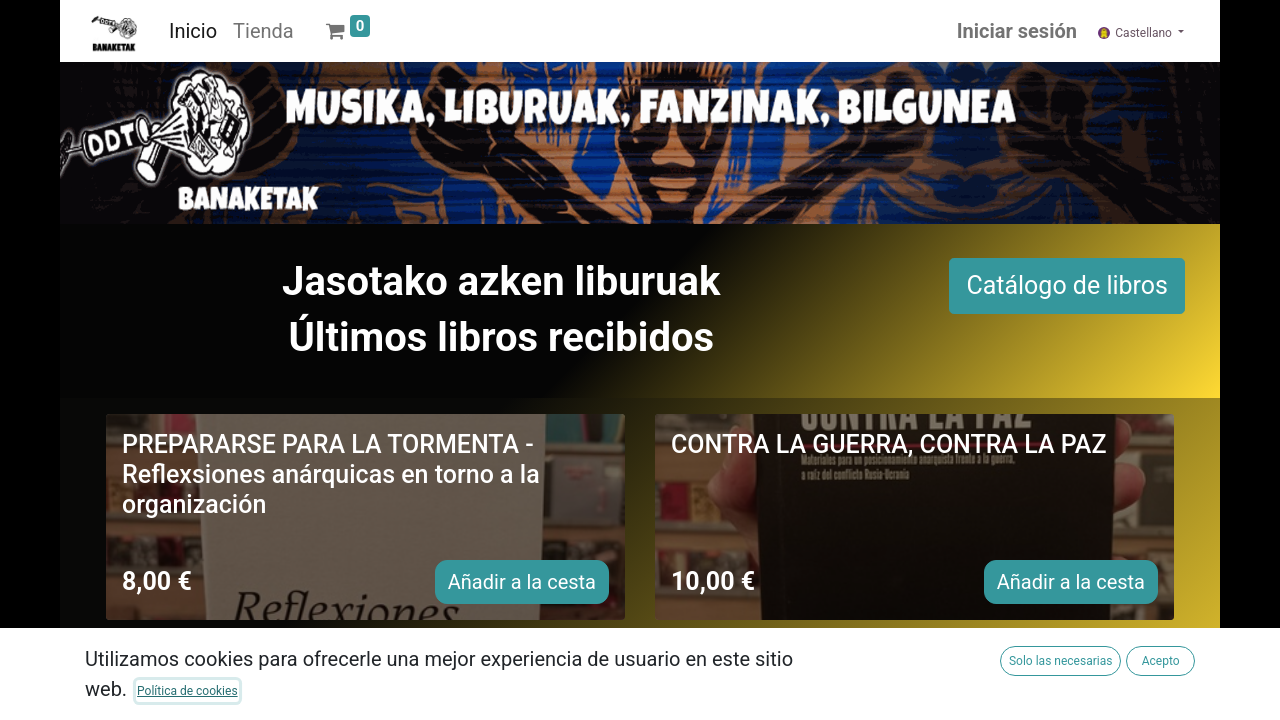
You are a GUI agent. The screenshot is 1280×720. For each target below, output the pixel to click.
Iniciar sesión (1017, 31)
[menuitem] (193, 31)
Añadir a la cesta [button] (522, 582)
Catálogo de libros (1067, 285)
